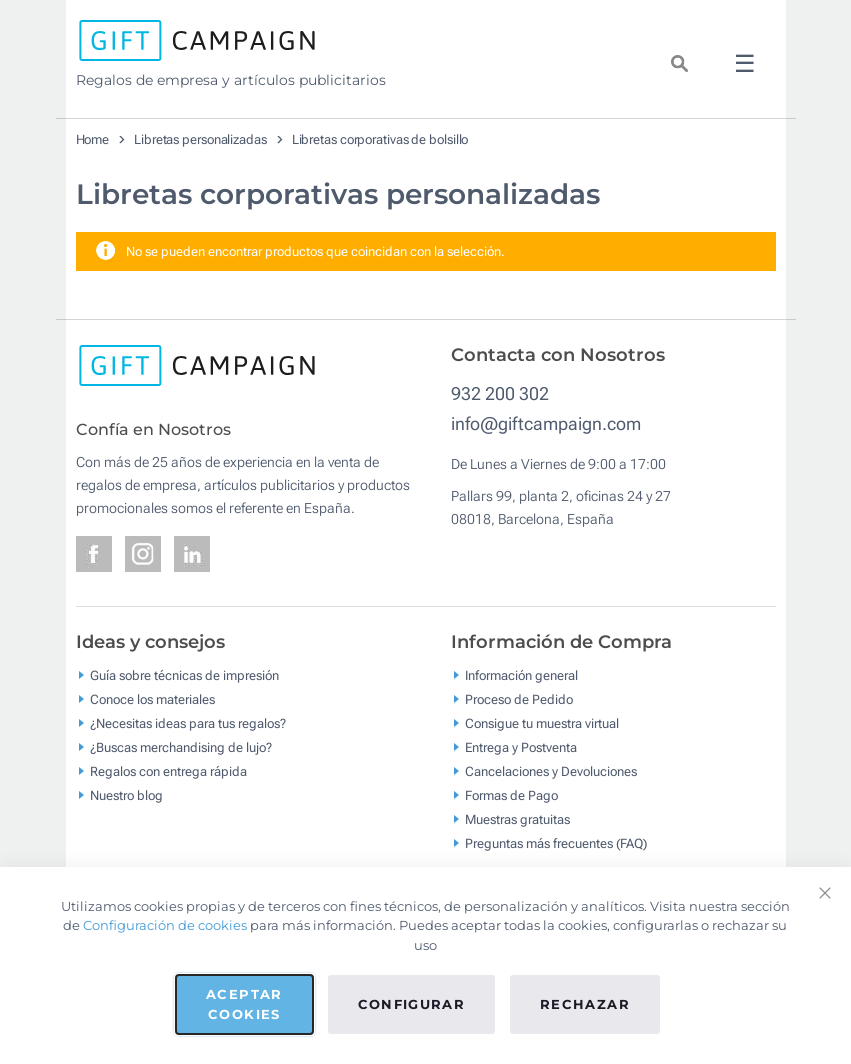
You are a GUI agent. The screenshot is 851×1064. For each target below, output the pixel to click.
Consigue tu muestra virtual (542, 723)
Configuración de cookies (165, 925)
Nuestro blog (126, 795)
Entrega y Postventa (521, 747)
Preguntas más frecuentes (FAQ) (556, 843)
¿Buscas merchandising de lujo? (181, 747)
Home (93, 139)
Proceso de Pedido (519, 699)
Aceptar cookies (244, 1004)
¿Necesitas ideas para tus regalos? (188, 723)
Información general (521, 675)
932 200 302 (500, 393)
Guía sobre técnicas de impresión (184, 675)
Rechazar (585, 1004)
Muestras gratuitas (517, 819)
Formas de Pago (511, 795)
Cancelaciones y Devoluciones (551, 771)
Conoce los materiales (152, 699)
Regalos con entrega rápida (168, 771)
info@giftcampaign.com (546, 423)
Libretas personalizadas (200, 139)
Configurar (412, 1004)
